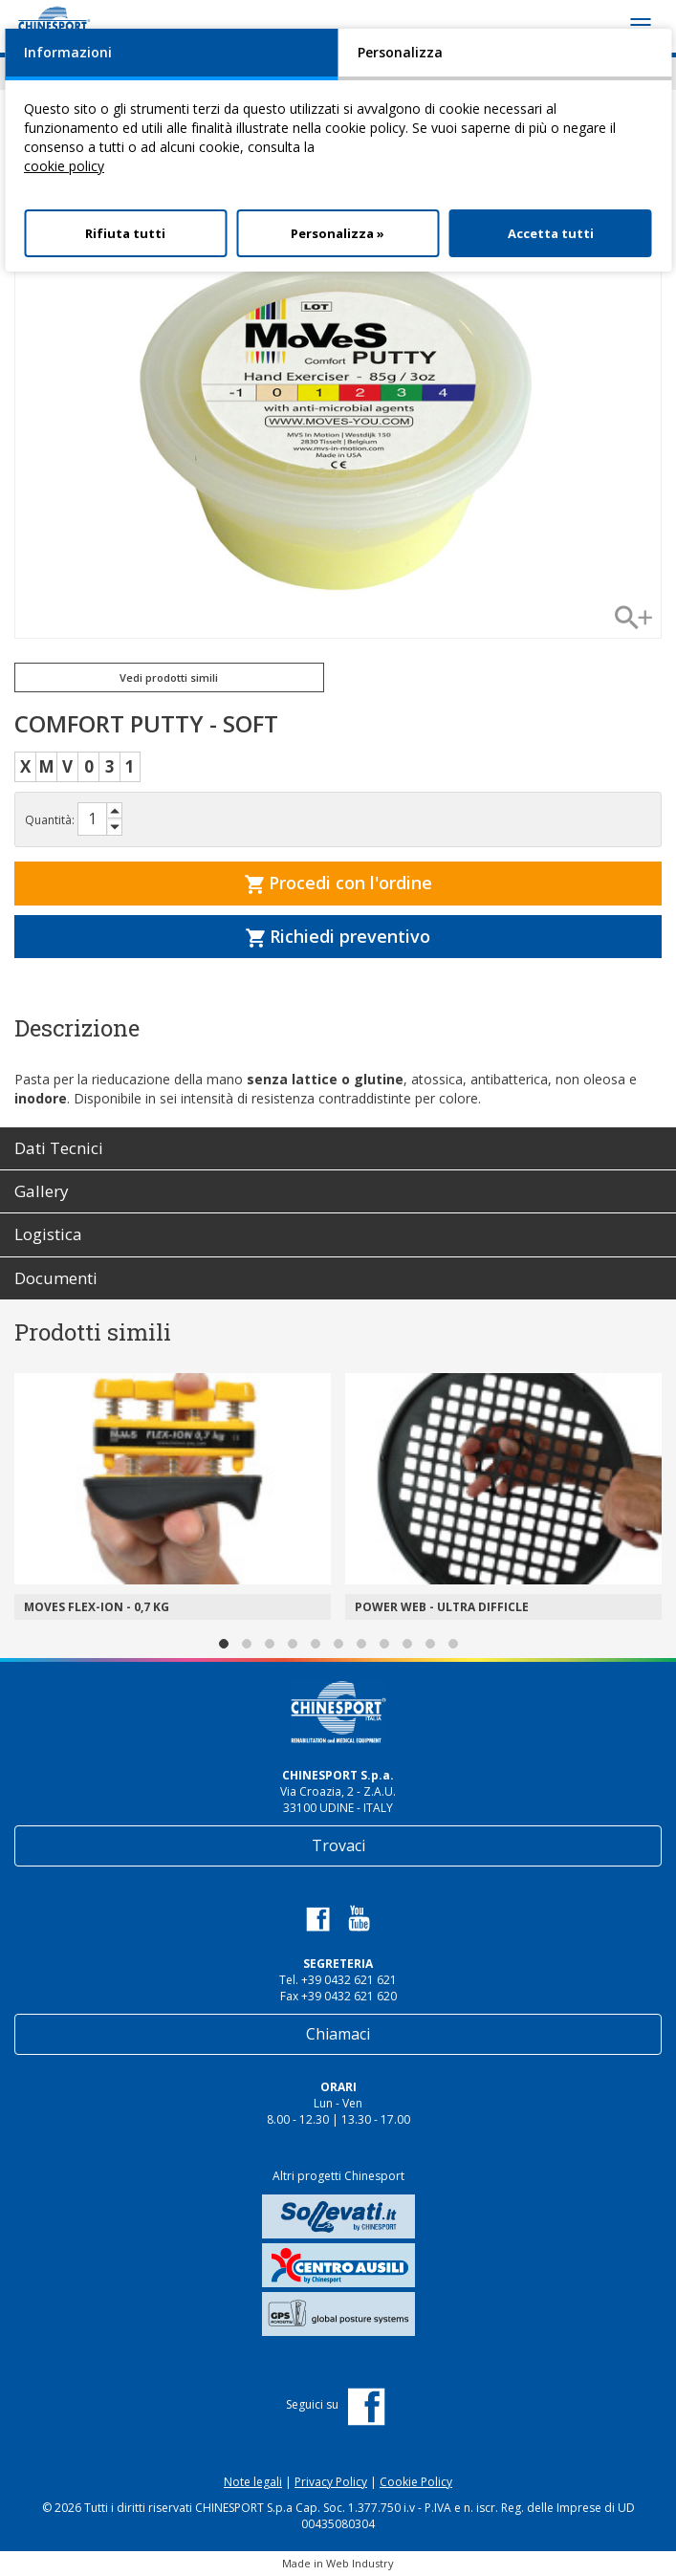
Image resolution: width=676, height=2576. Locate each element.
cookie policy (64, 166)
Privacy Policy (330, 2482)
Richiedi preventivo (338, 936)
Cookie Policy (416, 2482)
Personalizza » (337, 233)
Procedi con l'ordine (338, 882)
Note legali (253, 2482)
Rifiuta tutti (125, 233)
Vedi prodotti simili (169, 677)
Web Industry (360, 2563)
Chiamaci (338, 2033)
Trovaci (338, 1845)
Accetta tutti (551, 233)
